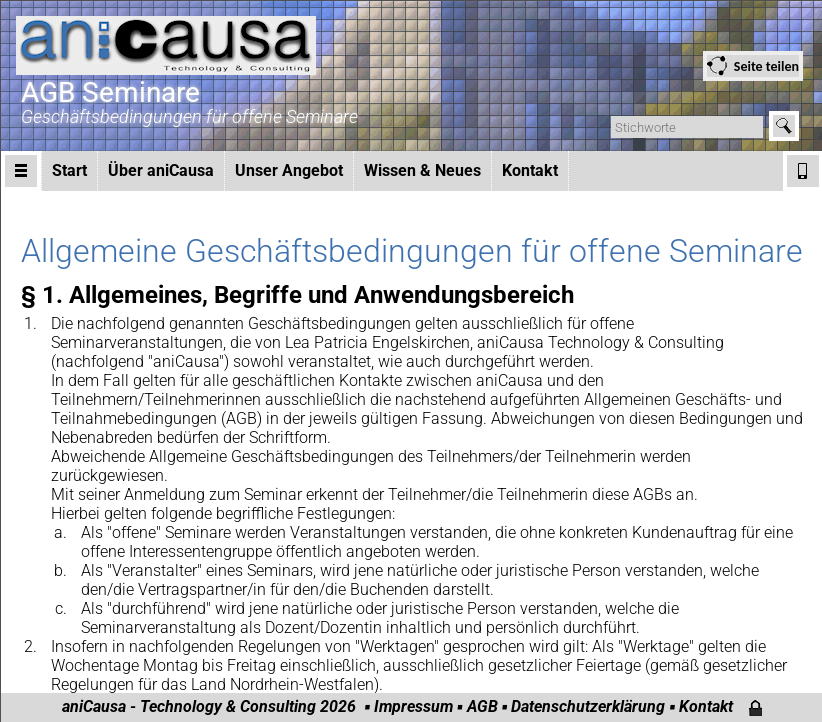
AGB (482, 706)
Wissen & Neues (422, 170)
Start (69, 170)
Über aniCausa (161, 170)
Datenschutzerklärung (588, 706)
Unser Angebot (289, 170)
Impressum (413, 706)
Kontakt (530, 170)
